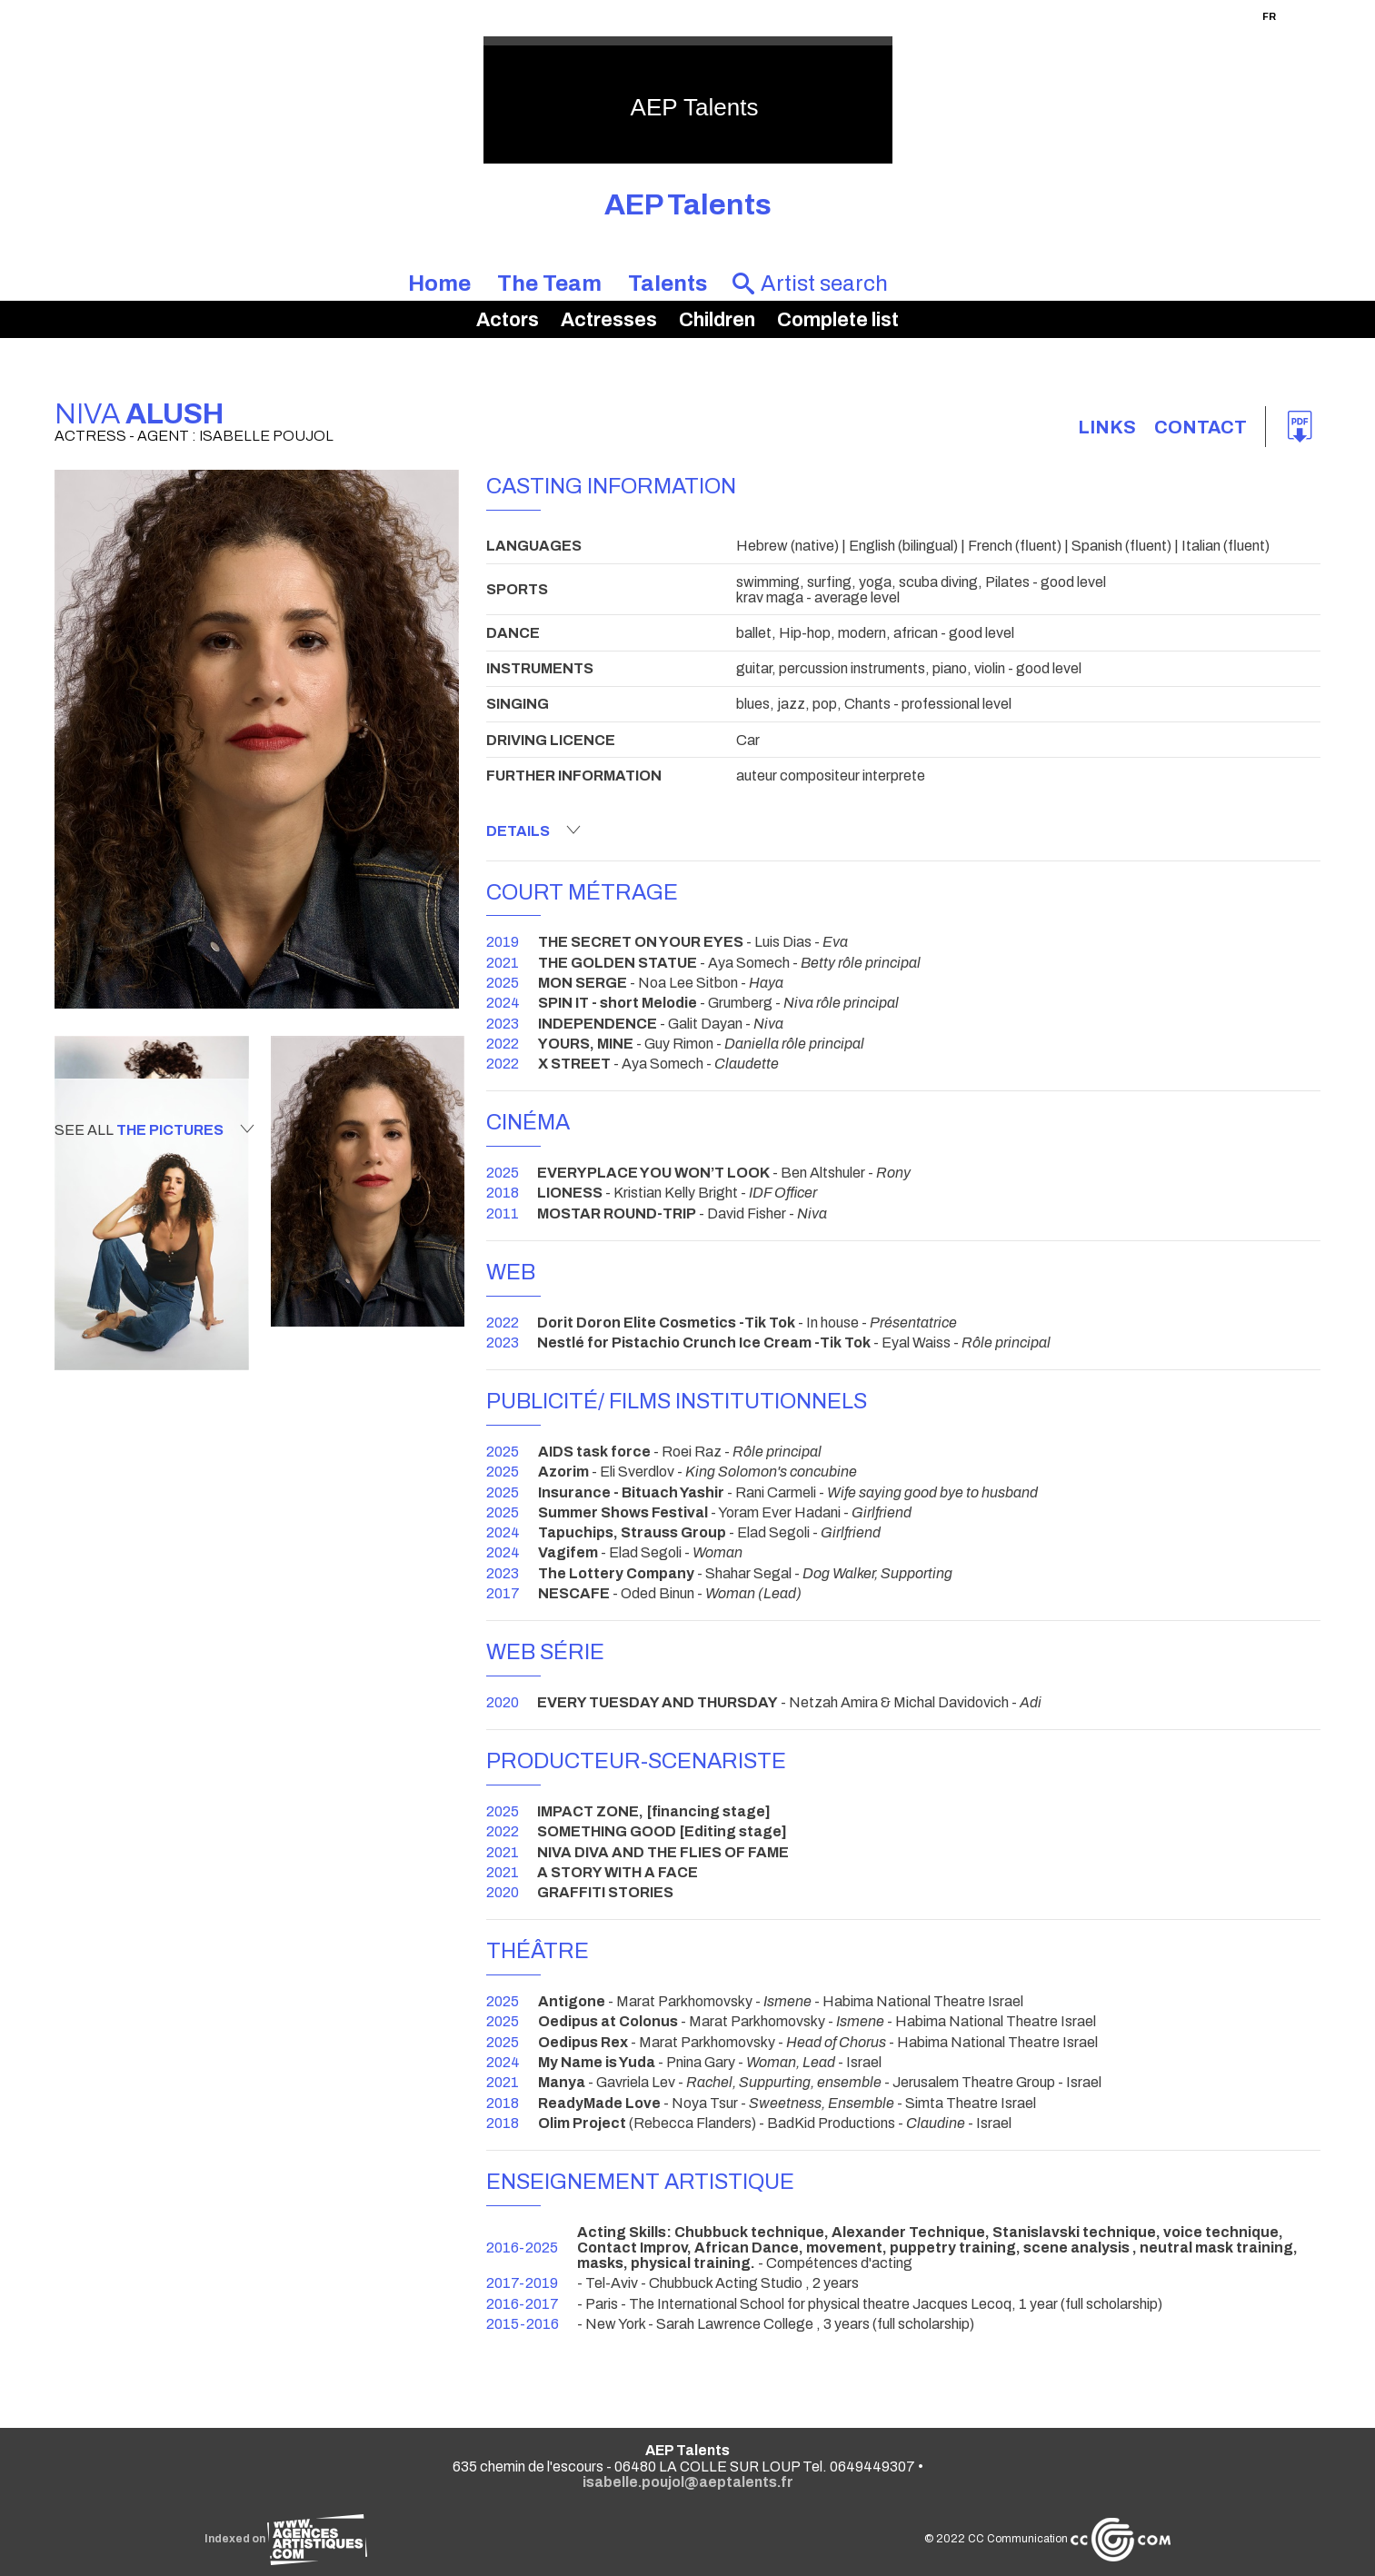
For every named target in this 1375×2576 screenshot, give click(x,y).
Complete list (838, 319)
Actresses (609, 319)
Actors (507, 319)
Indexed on (285, 2538)
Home (439, 283)
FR (1269, 16)
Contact (1200, 427)
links (1107, 427)
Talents (667, 283)
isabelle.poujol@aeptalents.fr (688, 2482)
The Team (549, 283)
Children (717, 319)
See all (154, 1129)
